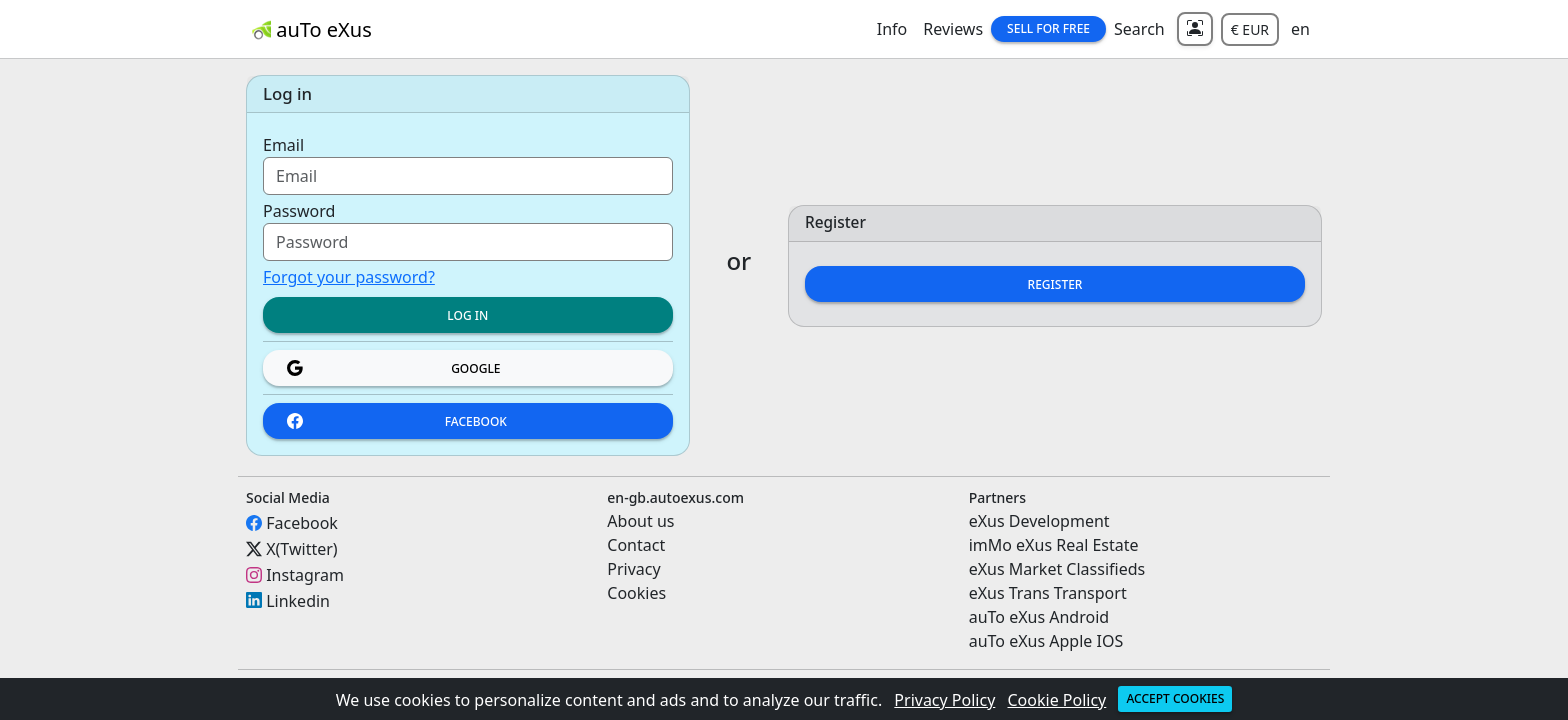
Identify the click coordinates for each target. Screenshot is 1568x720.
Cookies (636, 593)
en (1300, 29)
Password (299, 211)
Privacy (633, 569)
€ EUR (1250, 29)
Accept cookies (1175, 698)
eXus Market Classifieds (1057, 569)
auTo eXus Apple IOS (1046, 641)
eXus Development (1039, 521)
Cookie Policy (1057, 700)
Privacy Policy (944, 700)
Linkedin (298, 600)
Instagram (305, 575)
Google (394, 368)
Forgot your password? (349, 277)
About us (640, 521)
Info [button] (892, 29)
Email (283, 145)
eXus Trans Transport (1048, 593)
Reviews (953, 29)
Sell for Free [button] (1048, 28)
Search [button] (1139, 29)
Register (1055, 284)
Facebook (397, 421)
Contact (636, 545)
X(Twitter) (301, 549)
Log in (467, 315)
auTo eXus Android (1039, 617)
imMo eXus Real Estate (1054, 545)
